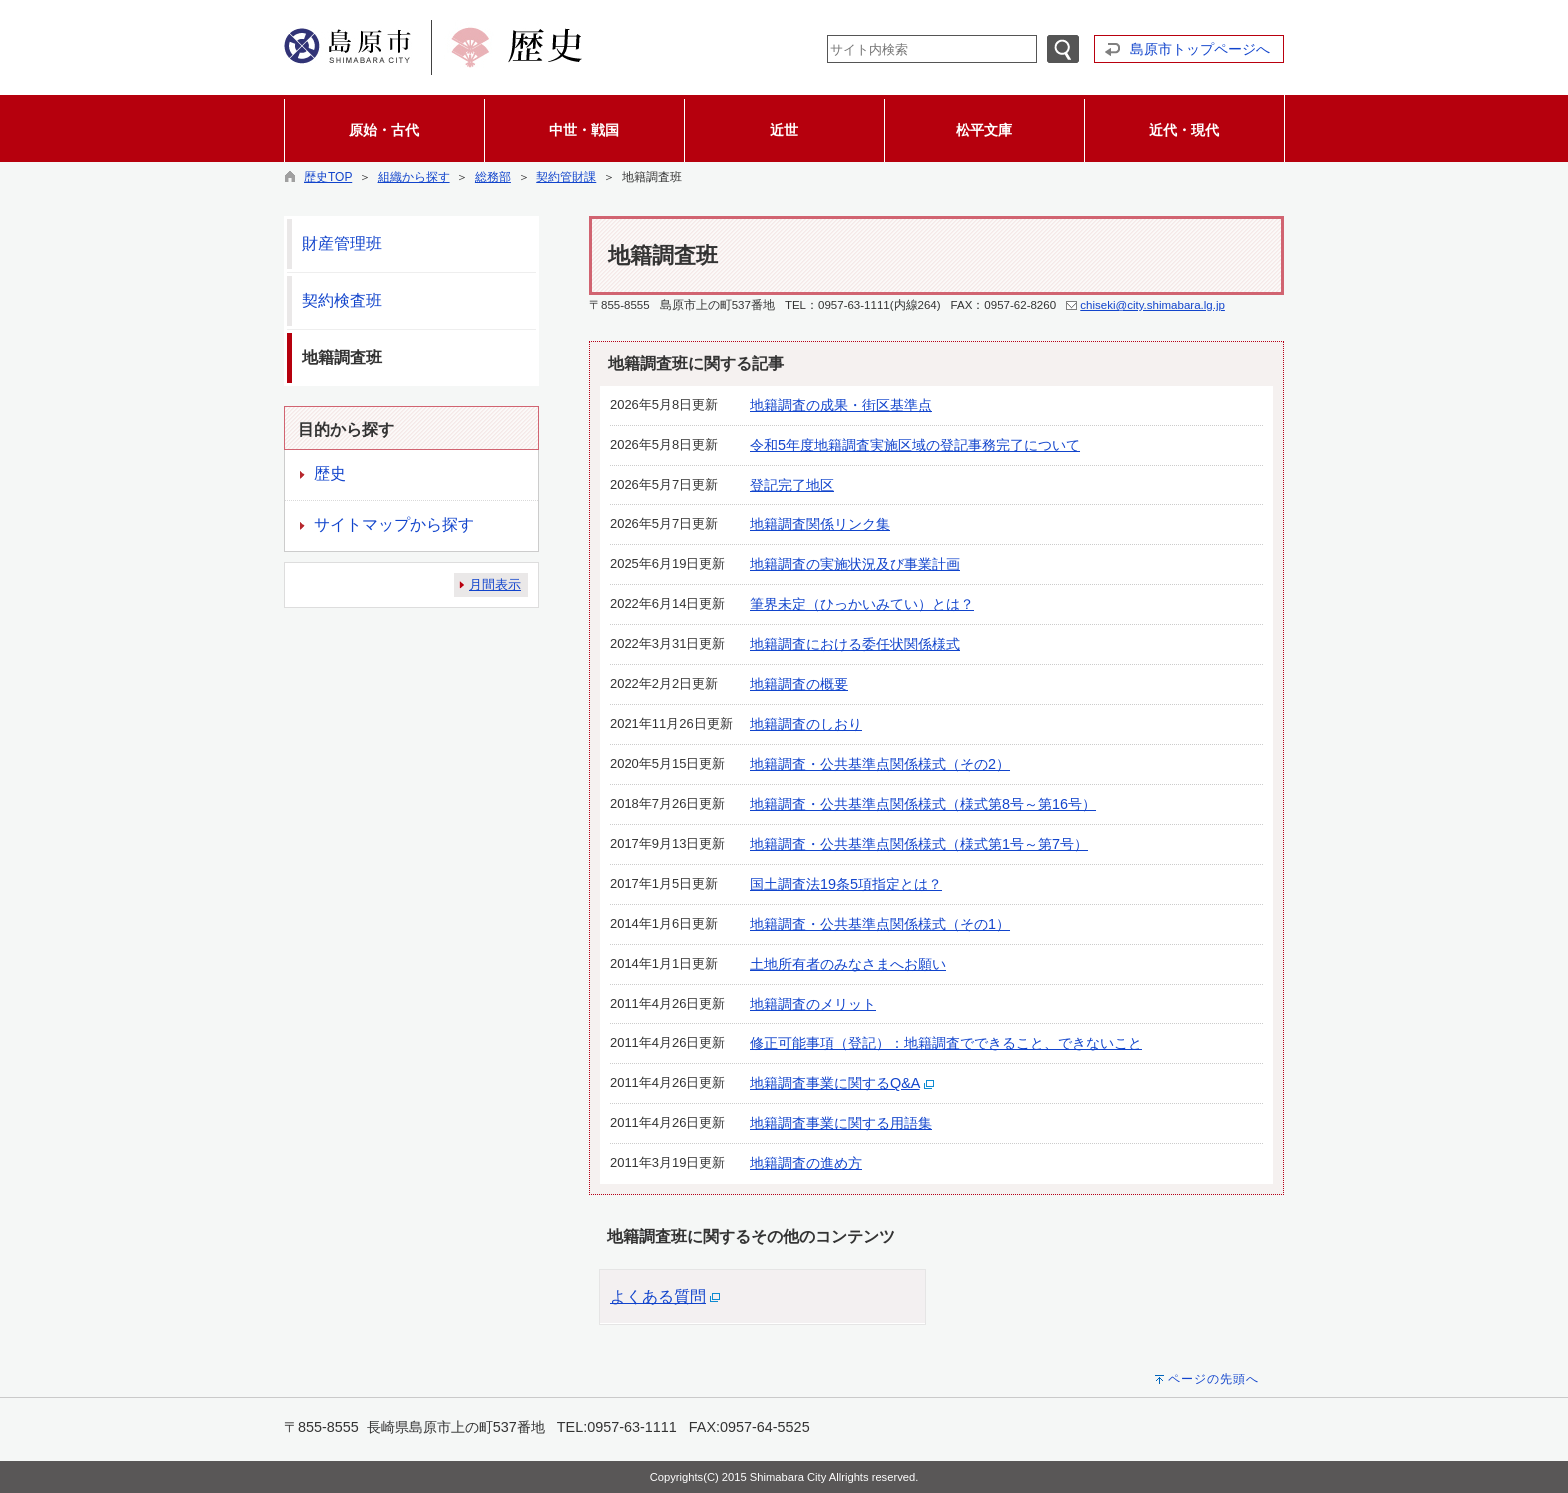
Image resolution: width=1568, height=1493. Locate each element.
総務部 (493, 177)
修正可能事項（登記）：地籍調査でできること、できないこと (946, 1043)
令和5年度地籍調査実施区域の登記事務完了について (915, 445)
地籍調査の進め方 (806, 1163)
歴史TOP (328, 177)
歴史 (330, 473)
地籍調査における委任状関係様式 (855, 644)
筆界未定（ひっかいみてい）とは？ (862, 604)
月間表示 (495, 584)
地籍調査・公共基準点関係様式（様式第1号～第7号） (919, 844)
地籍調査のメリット (813, 1004)
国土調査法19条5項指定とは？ (846, 884)
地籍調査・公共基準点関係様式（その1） (880, 924)
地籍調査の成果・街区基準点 (841, 405)
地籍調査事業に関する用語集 (841, 1123)
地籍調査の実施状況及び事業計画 (855, 564)
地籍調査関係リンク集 (820, 524)
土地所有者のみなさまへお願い (848, 964)
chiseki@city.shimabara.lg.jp (1152, 305)
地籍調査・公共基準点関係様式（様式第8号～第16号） (923, 804)
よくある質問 (658, 1296)
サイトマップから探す (394, 524)
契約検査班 (342, 300)
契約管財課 (566, 177)
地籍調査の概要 (799, 684)
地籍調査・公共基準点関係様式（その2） (880, 764)
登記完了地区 (792, 485)
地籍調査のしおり (806, 724)
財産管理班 (342, 243)
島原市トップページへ (1200, 49)
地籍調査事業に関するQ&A (835, 1083)
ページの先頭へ (1213, 1379)
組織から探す (414, 177)
